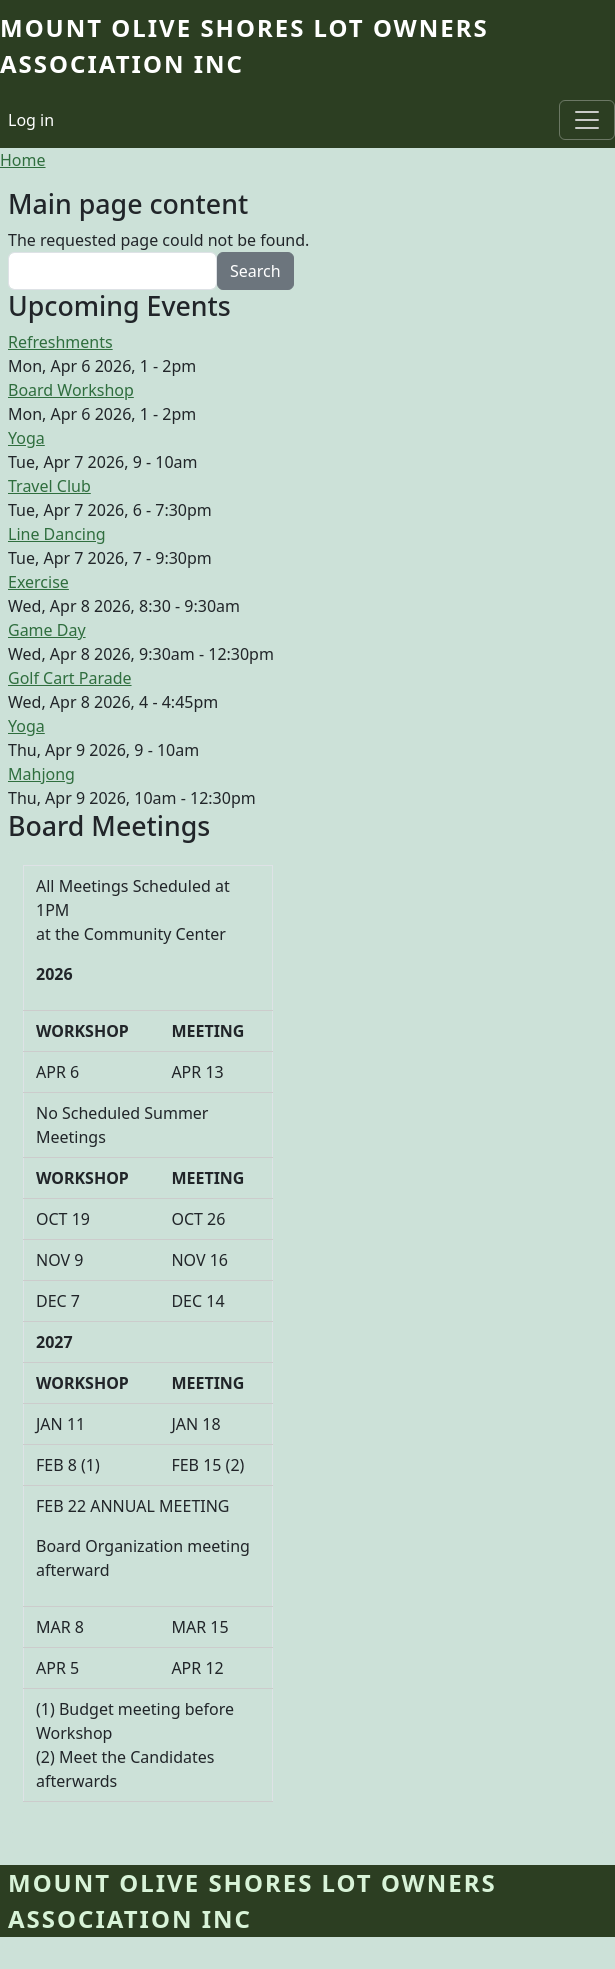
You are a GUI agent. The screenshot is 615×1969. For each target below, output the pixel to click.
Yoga (26, 438)
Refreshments (60, 342)
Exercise (38, 582)
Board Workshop (71, 390)
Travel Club (49, 486)
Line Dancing (57, 534)
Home (23, 160)
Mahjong (41, 774)
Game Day (47, 630)
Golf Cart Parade (70, 678)
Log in (31, 120)
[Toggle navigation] (587, 120)
